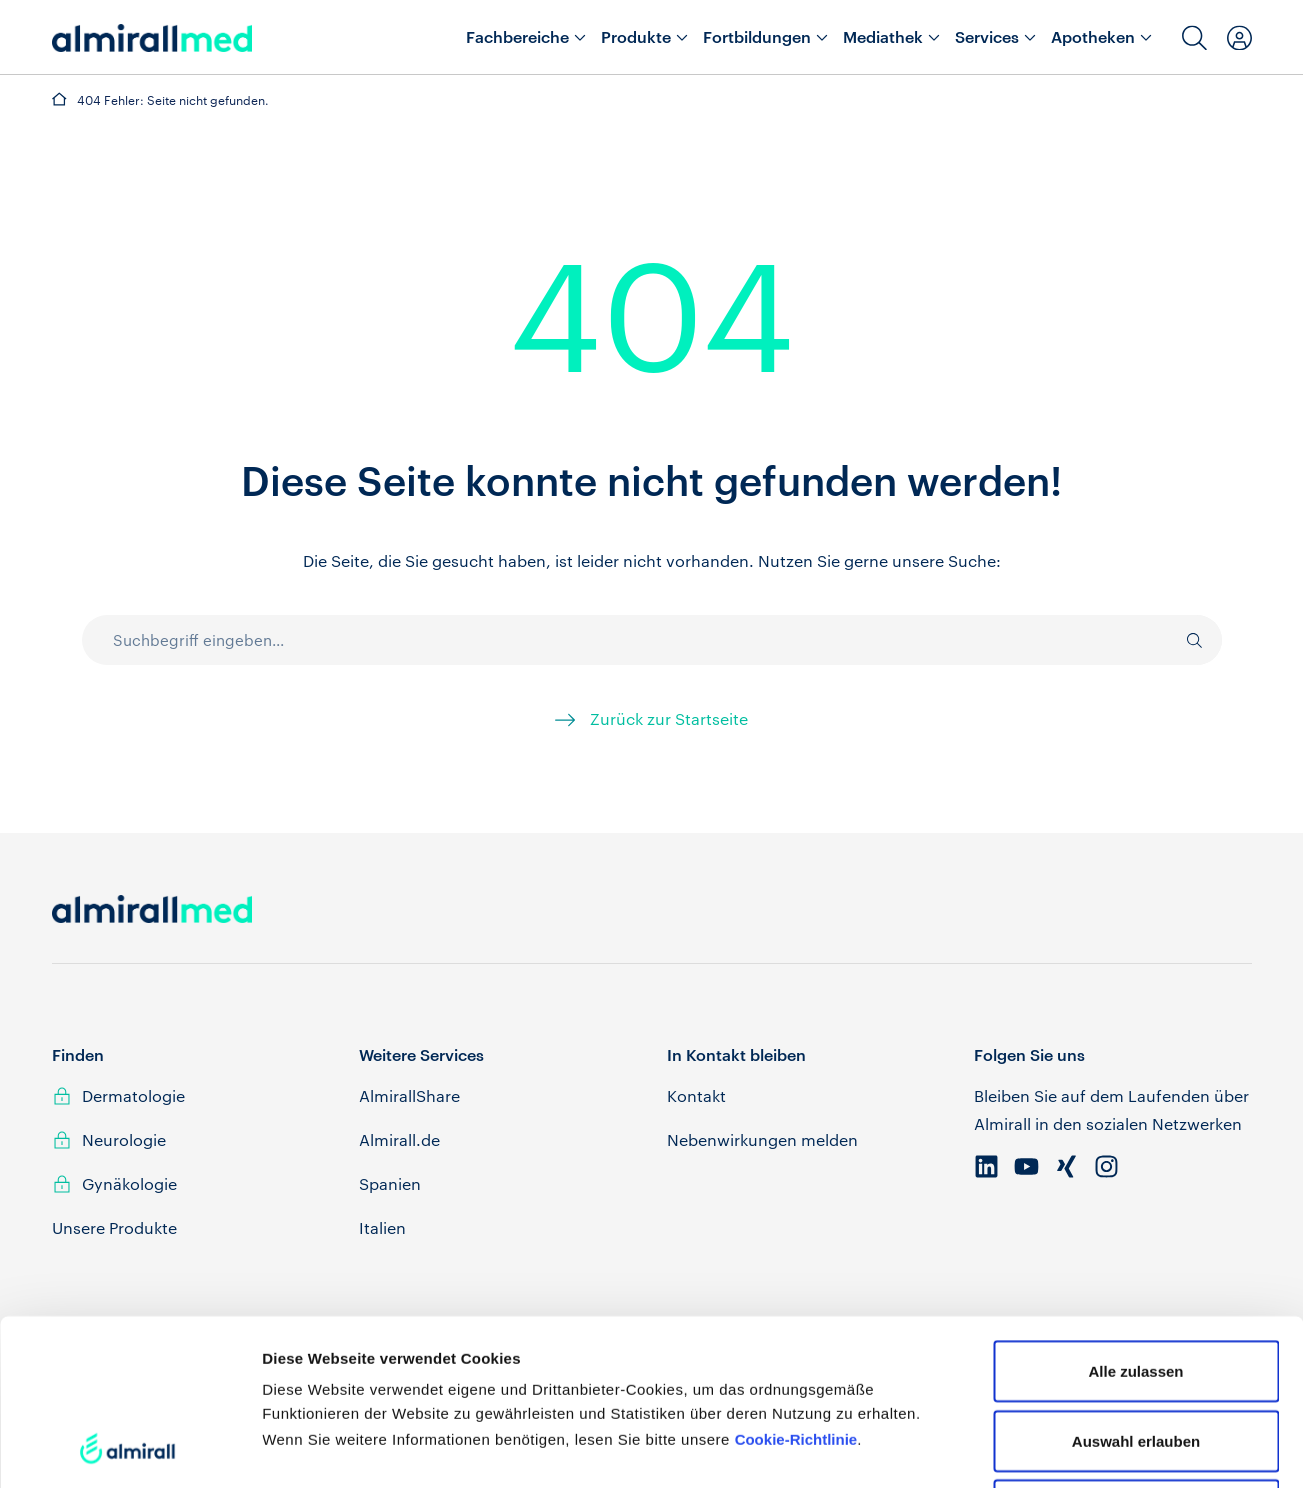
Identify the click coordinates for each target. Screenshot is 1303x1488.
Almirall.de (399, 1139)
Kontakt (696, 1095)
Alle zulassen (1135, 1215)
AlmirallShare (409, 1095)
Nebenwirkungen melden (762, 1139)
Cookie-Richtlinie (796, 1283)
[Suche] (1184, 640)
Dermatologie (133, 1095)
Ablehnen (1136, 1354)
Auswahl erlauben (1136, 1285)
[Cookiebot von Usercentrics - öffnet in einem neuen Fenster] (129, 1449)
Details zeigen (1063, 1448)
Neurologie (124, 1139)
